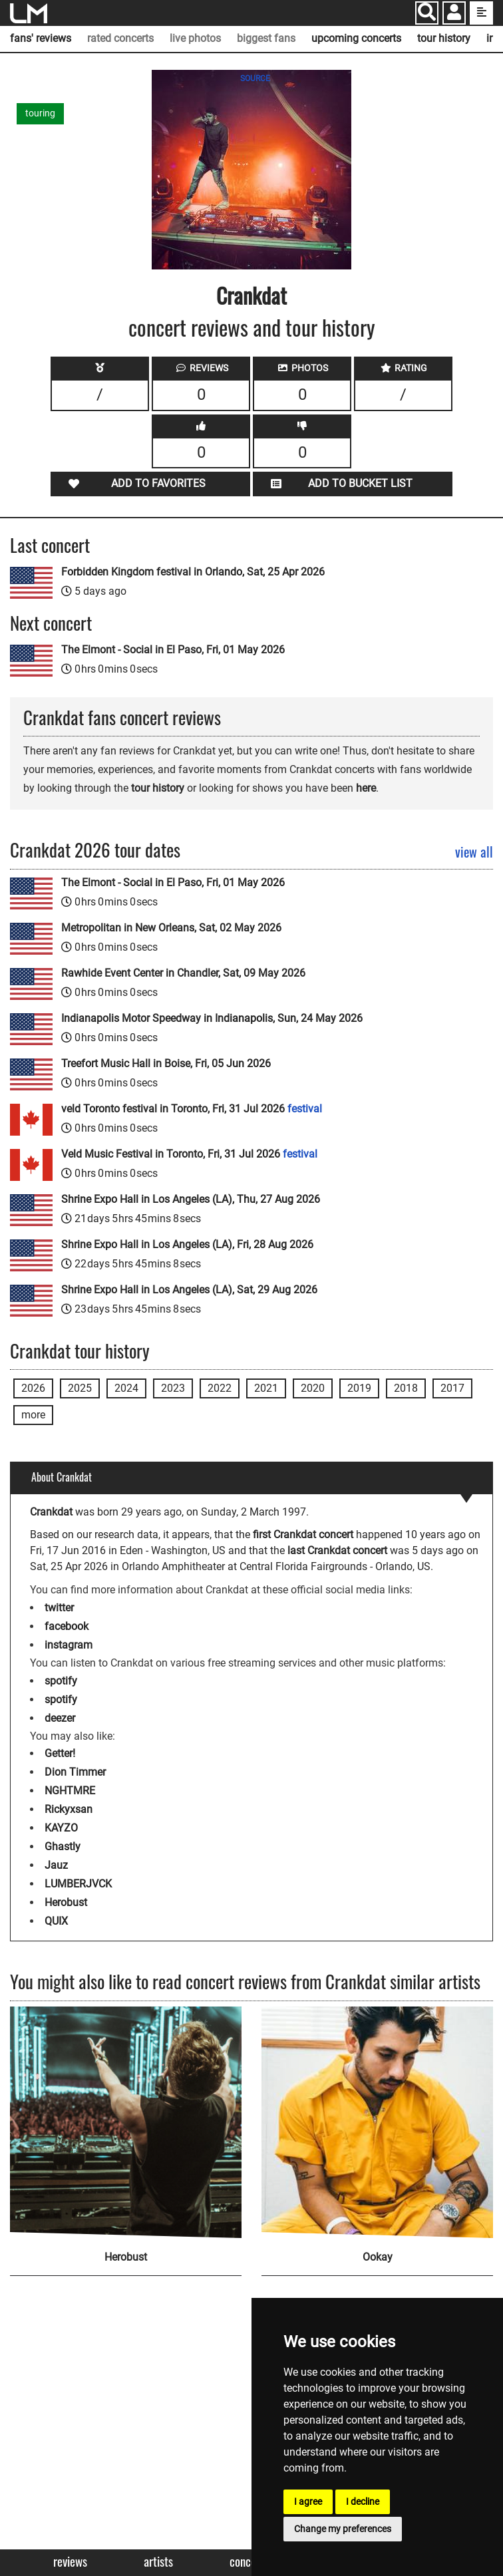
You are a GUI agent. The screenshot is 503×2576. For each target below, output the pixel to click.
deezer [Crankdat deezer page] (60, 1718)
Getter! (60, 1753)
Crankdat (251, 295)
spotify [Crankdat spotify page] (61, 1681)
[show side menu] (481, 13)
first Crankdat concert (303, 1534)
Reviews (70, 2562)
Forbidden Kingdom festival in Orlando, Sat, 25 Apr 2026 (193, 571)
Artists (158, 2562)
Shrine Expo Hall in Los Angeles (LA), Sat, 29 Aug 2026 (189, 1289)
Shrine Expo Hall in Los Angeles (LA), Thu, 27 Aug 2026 (190, 1199)
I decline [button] (362, 2501)
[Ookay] (377, 2122)
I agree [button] (308, 2501)
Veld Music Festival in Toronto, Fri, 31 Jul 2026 (189, 1154)
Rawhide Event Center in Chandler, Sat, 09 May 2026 (183, 973)
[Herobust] (126, 2122)
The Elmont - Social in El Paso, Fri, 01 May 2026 (173, 649)
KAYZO (61, 1828)
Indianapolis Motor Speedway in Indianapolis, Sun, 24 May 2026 (212, 1018)
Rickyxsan (68, 1809)
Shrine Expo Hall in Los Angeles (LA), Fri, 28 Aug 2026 (187, 1244)
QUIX (56, 1921)
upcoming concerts (356, 38)
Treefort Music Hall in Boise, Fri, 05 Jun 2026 (166, 1063)
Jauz (56, 1865)
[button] (454, 14)
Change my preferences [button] (342, 2528)
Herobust (66, 1902)
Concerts (249, 2562)
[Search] (426, 13)
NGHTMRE (70, 1790)
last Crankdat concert (337, 1550)
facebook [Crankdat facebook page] (66, 1626)
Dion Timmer (75, 1772)
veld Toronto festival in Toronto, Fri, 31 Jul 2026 (191, 1108)
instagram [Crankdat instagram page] (68, 1645)
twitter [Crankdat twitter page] (59, 1607)
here (366, 788)
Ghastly (63, 1846)
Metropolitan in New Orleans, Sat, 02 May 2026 (171, 927)
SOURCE (255, 78)
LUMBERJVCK (78, 1883)
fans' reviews (40, 38)
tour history (443, 38)
